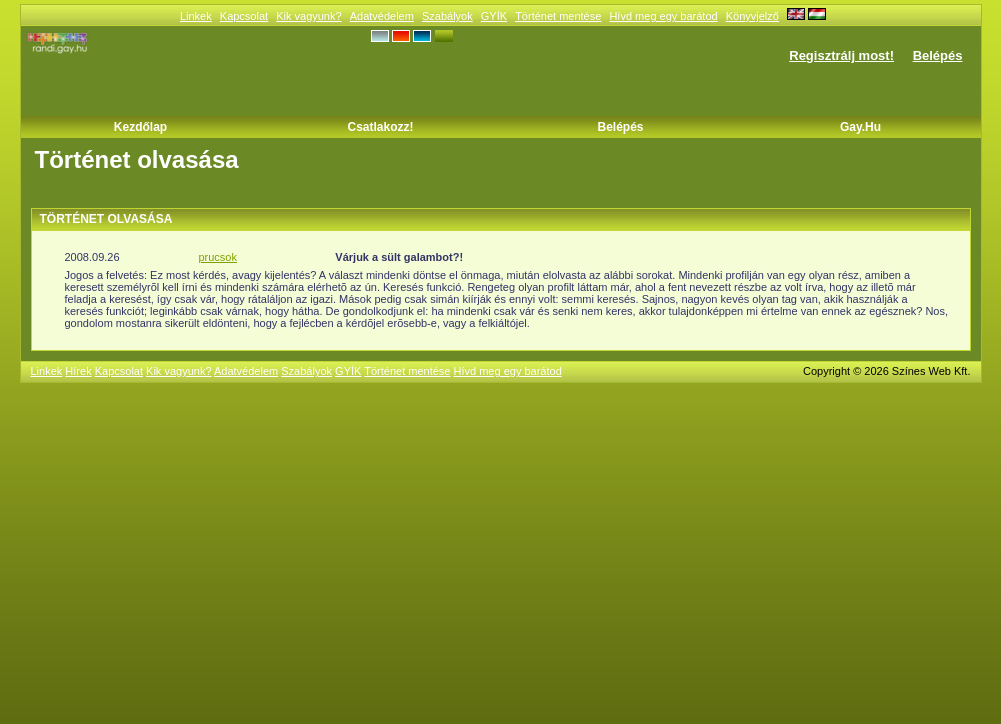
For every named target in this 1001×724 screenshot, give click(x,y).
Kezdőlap (140, 127)
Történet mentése (558, 16)
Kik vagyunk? (308, 16)
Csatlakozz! (380, 127)
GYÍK (494, 16)
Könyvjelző (752, 16)
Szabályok (447, 16)
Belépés (938, 55)
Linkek (196, 16)
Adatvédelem (382, 16)
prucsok (217, 257)
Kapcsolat (244, 16)
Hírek (78, 371)
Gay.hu (860, 127)
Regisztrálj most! (841, 55)
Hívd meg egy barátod (663, 16)
